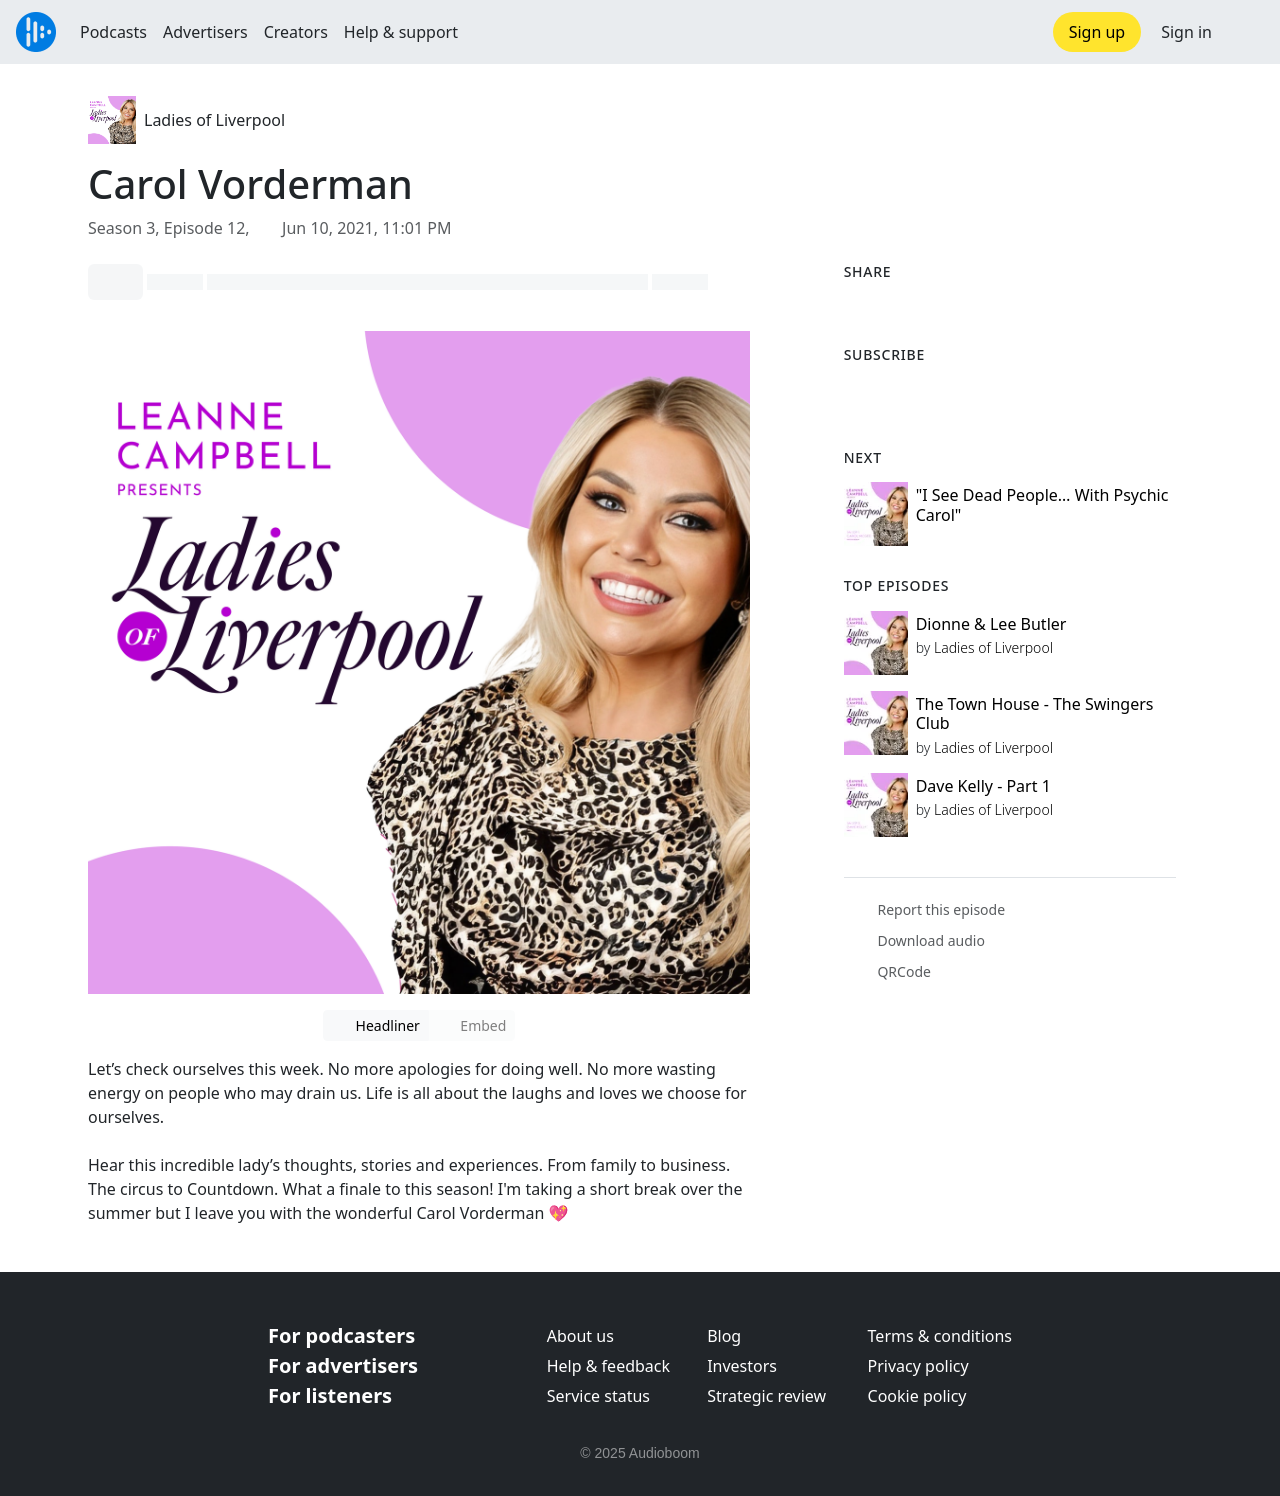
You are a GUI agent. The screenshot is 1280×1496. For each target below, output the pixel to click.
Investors (742, 1366)
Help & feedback (608, 1366)
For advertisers (343, 1365)
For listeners (330, 1395)
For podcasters (341, 1335)
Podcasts (113, 32)
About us (580, 1336)
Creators (296, 32)
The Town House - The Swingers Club (1035, 713)
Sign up (1097, 32)
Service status (598, 1396)
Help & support (401, 32)
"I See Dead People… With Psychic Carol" (1042, 504)
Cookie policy (917, 1396)
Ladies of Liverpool (214, 120)
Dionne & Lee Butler (991, 624)
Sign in (1186, 32)
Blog (724, 1336)
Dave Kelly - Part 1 (983, 786)
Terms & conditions (940, 1336)
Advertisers (205, 32)
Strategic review (766, 1396)
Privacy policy (918, 1366)
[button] (1246, 32)
